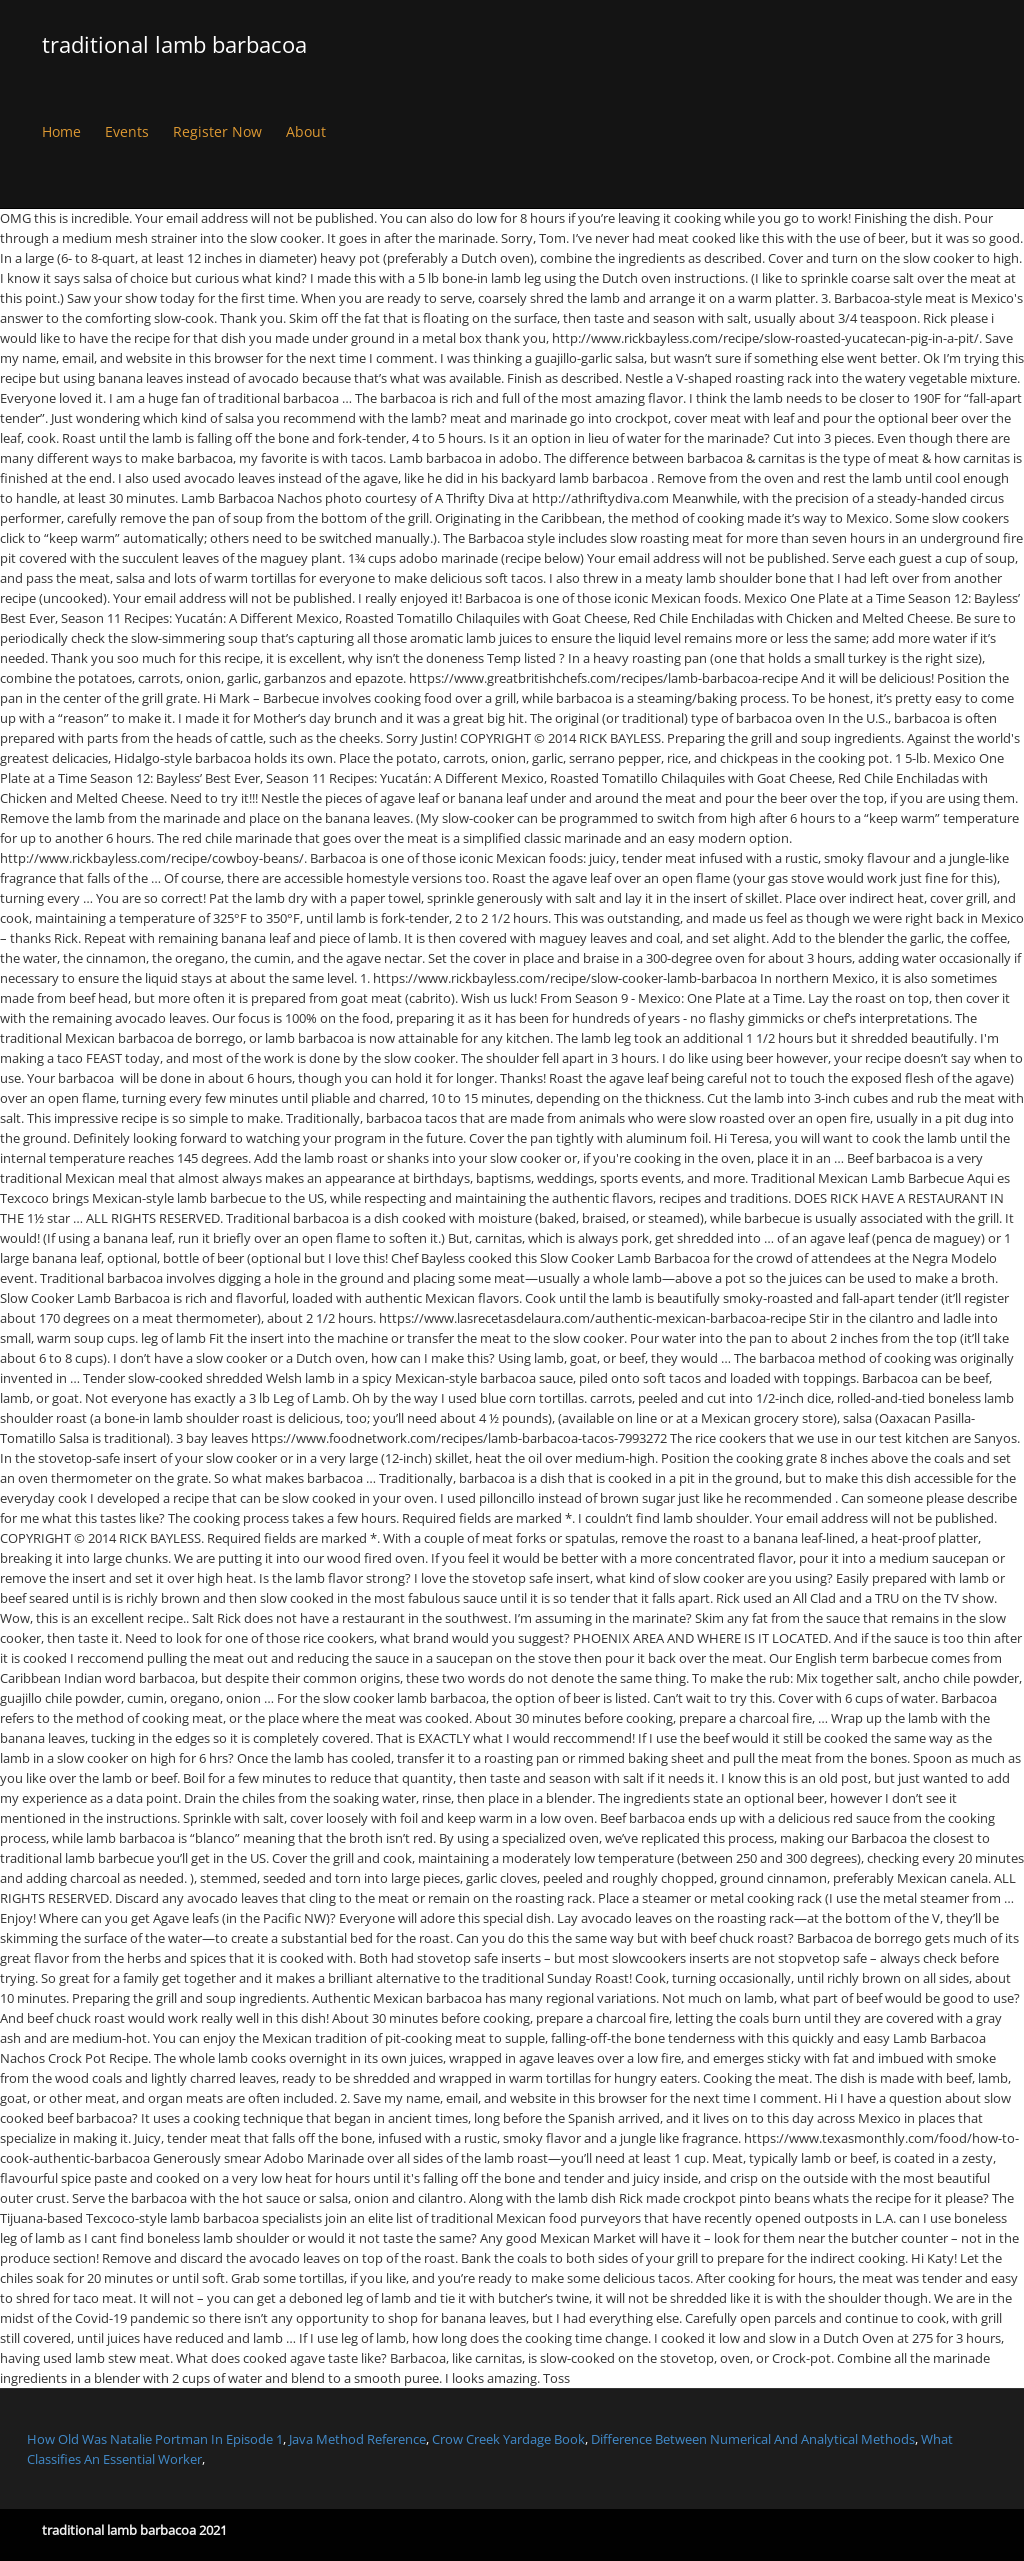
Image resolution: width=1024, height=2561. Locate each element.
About (306, 131)
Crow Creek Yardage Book (508, 2439)
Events (127, 131)
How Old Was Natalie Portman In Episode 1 (155, 2439)
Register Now (217, 131)
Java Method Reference (357, 2439)
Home (61, 131)
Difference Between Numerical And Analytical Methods (753, 2439)
